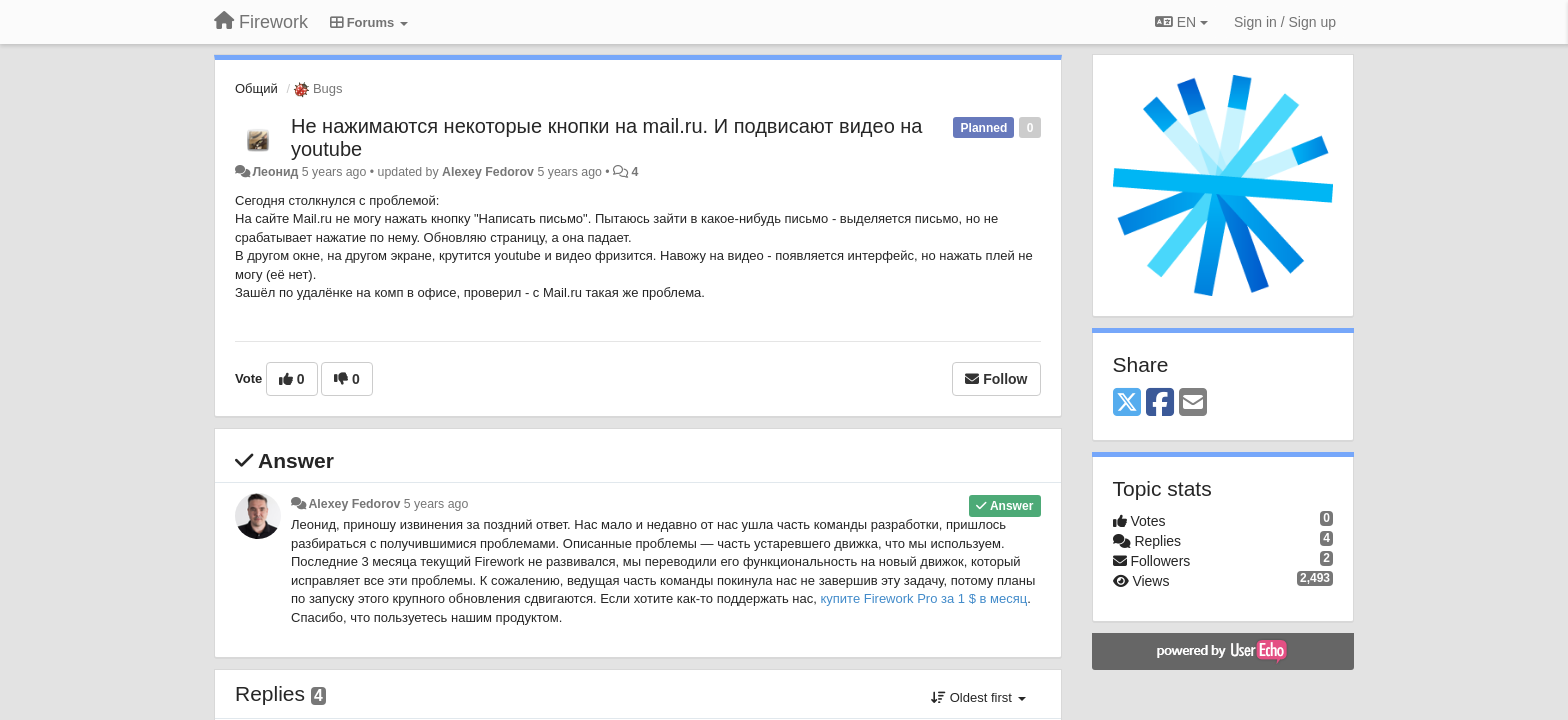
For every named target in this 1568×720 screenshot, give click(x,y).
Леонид (275, 172)
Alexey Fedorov (488, 172)
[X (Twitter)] (1127, 403)
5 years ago (436, 504)
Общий (256, 88)
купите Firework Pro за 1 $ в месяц (923, 598)
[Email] (1193, 403)
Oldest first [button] (978, 697)
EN (1181, 22)
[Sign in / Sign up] (1285, 22)
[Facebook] (1160, 403)
